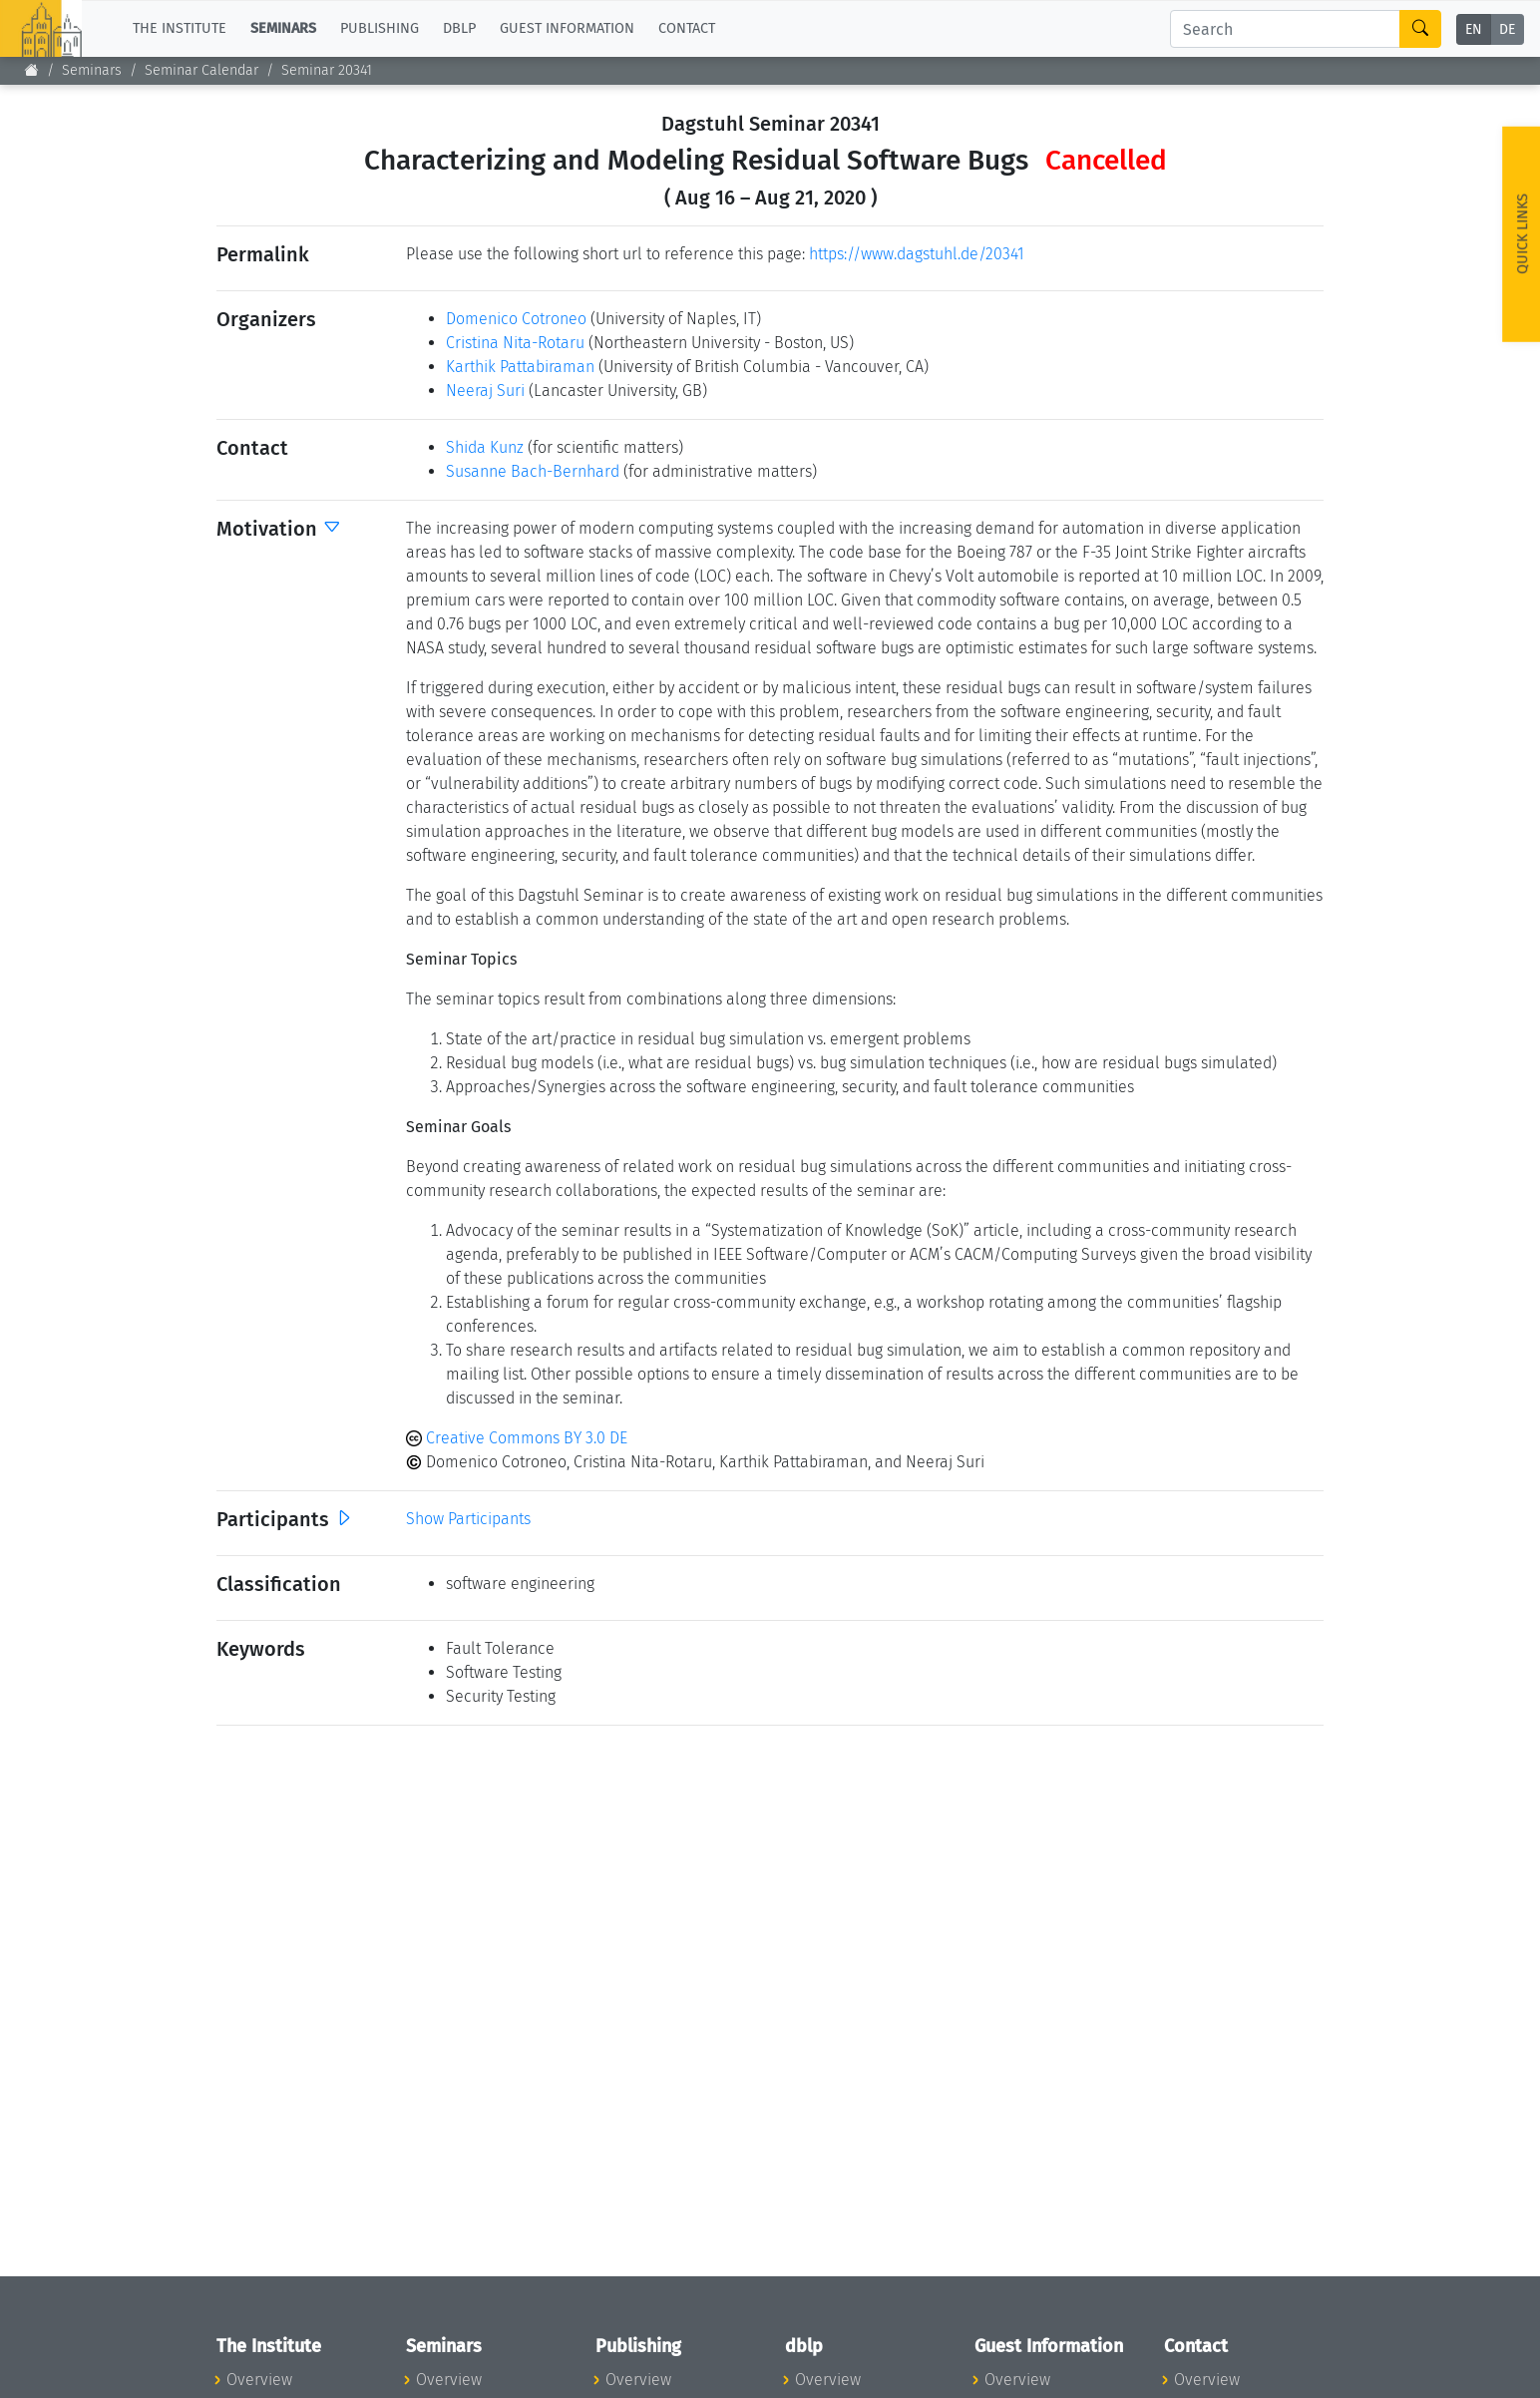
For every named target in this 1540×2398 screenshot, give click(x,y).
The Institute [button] (179, 28)
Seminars (92, 70)
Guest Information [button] (567, 28)
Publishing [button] (379, 28)
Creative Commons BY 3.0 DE (516, 1437)
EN (1473, 29)
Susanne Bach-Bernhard (532, 471)
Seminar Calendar (201, 70)
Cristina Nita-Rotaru (515, 342)
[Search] (1285, 29)
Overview (259, 2379)
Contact (686, 28)
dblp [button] (459, 28)
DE (1507, 29)
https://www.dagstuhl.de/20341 (916, 253)
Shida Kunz (485, 447)
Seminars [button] (283, 28)
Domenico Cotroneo (516, 318)
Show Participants (468, 1518)
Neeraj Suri (485, 390)
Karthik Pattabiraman (520, 366)
